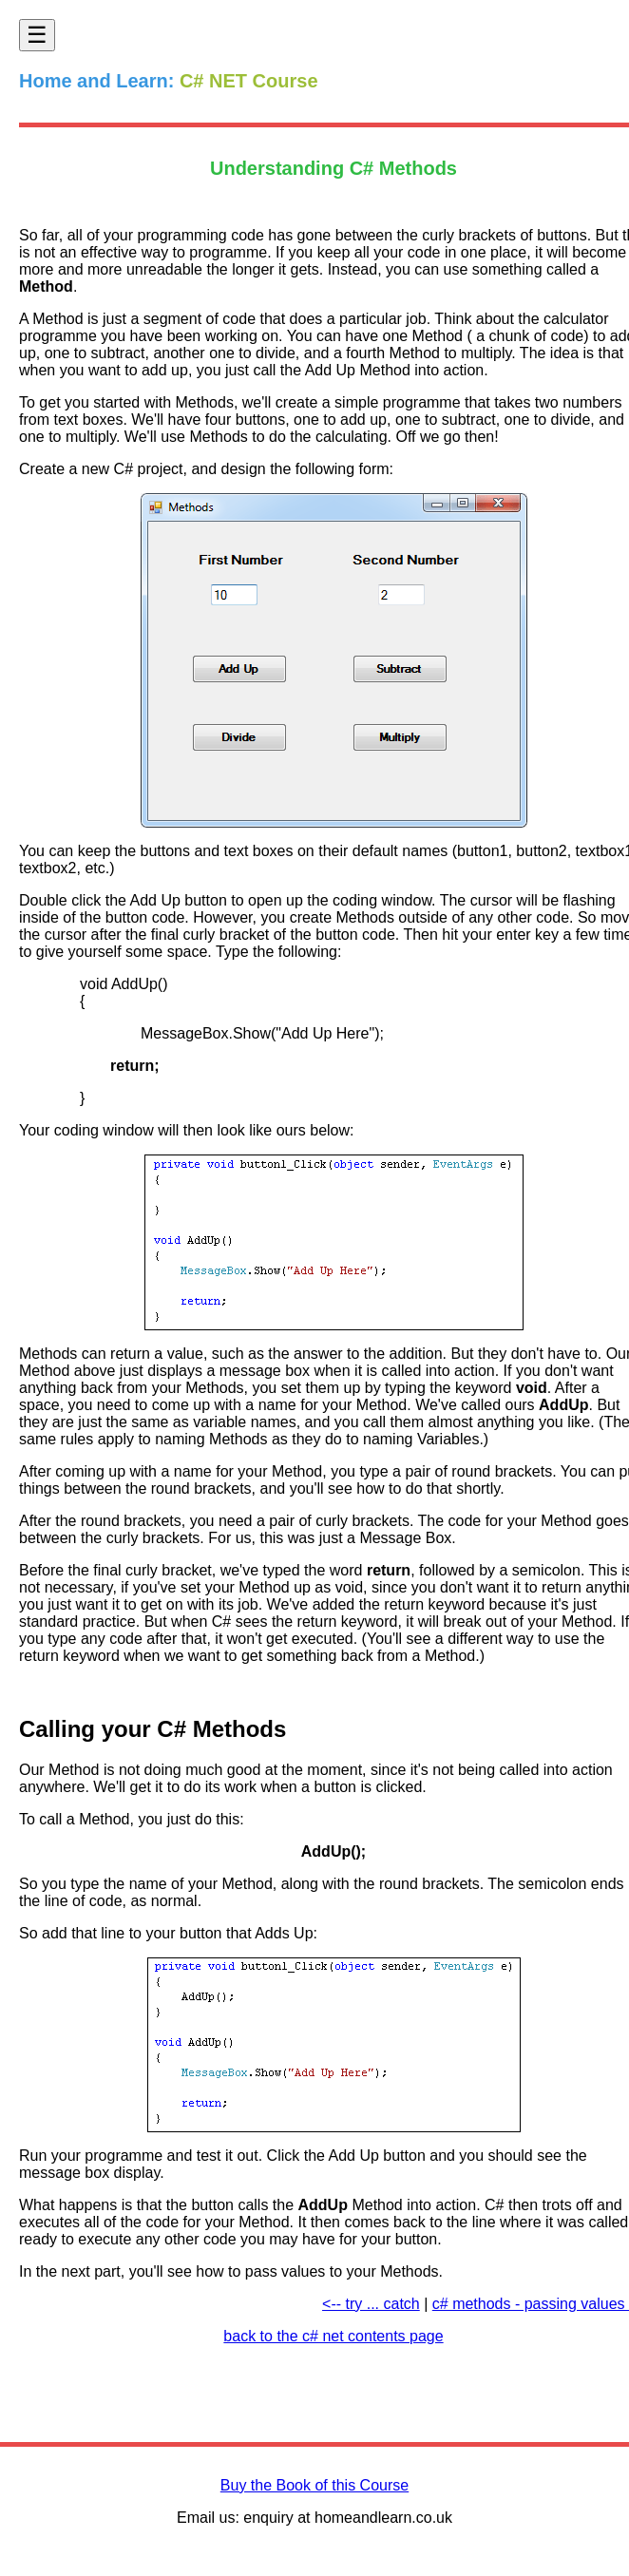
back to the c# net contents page (333, 2336)
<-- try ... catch (371, 2304)
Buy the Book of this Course (314, 2485)
